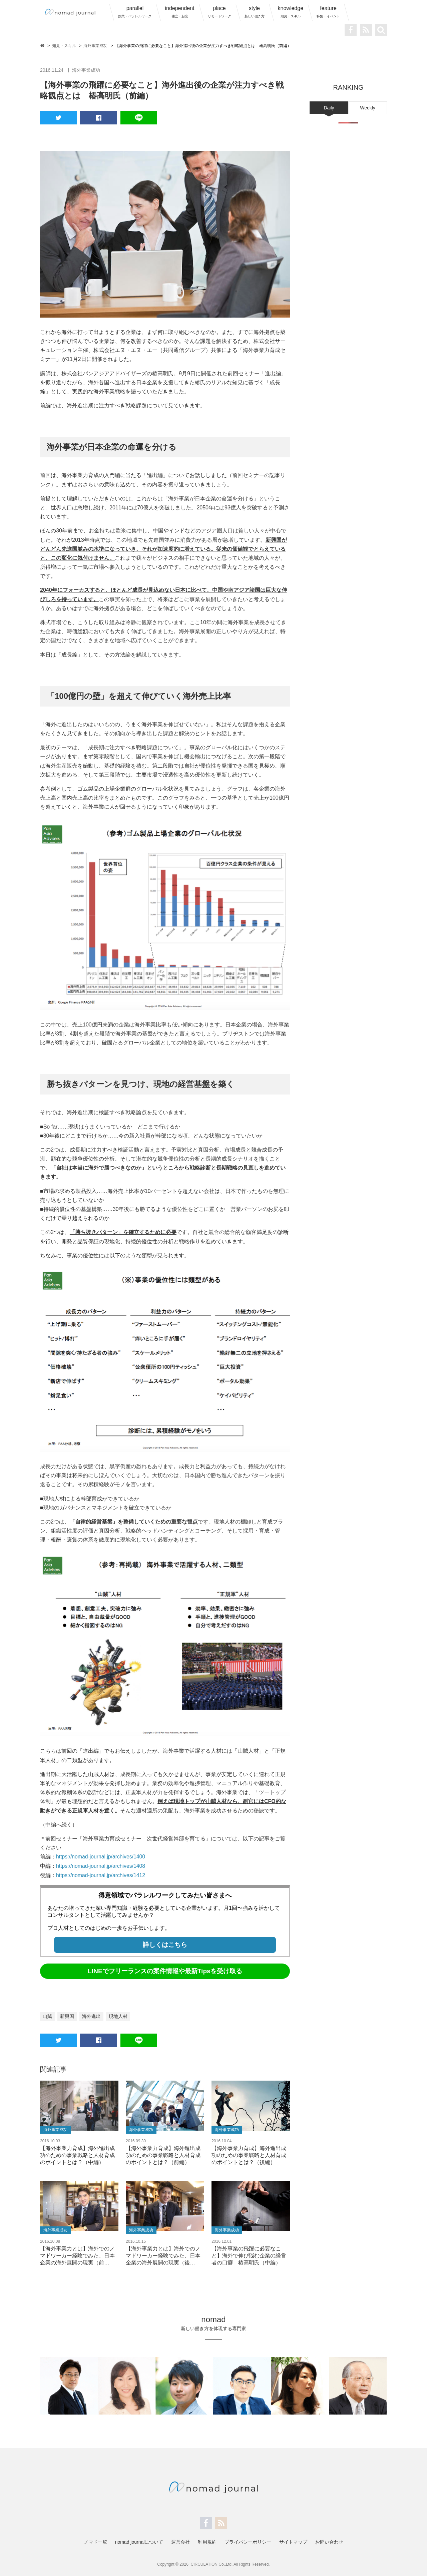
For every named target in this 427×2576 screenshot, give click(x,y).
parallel (134, 11)
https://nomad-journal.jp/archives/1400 (101, 1856)
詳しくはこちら (165, 1944)
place (219, 11)
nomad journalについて (139, 2541)
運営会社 (180, 2541)
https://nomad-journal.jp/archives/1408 (101, 1866)
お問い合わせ (329, 2541)
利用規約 (207, 2541)
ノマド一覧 (95, 2541)
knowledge (291, 11)
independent (179, 11)
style (255, 11)
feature (328, 11)
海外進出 (91, 2015)
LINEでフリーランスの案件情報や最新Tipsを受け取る (165, 1970)
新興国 (67, 2015)
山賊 (47, 2015)
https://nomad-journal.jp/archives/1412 (101, 1875)
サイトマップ (293, 2541)
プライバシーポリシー (248, 2541)
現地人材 (118, 2015)
